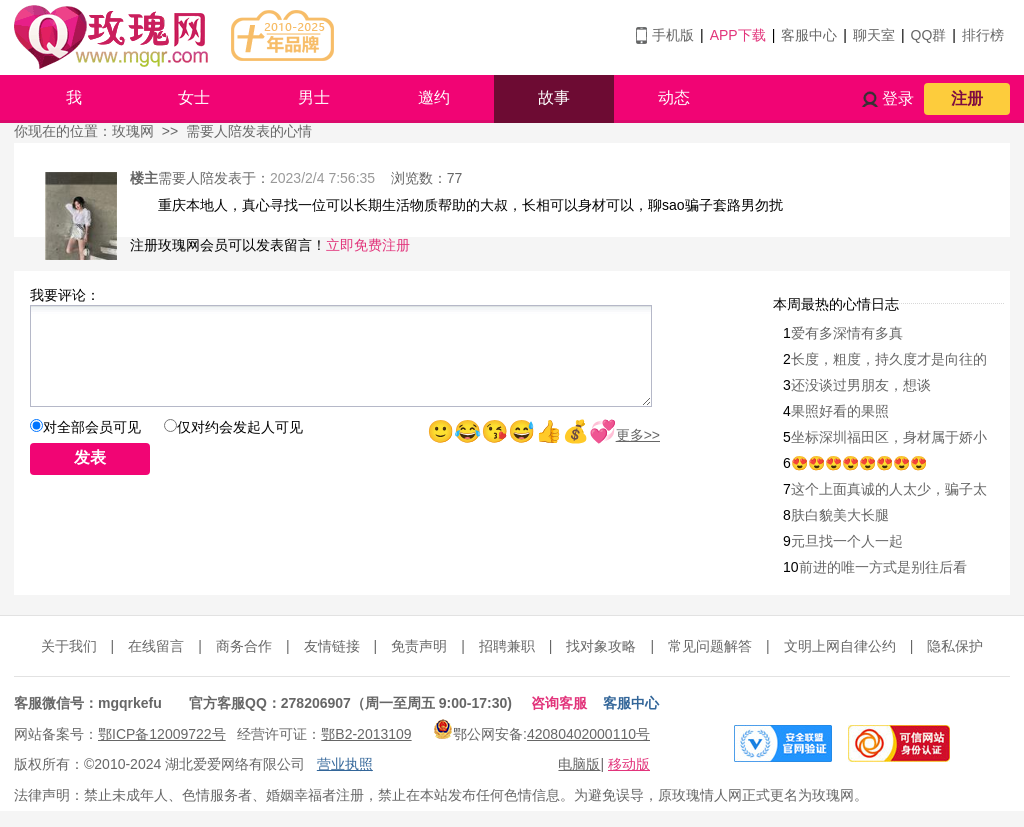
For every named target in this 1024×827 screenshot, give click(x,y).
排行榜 (983, 35)
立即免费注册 (368, 245)
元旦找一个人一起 (847, 541)
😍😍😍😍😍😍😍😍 (859, 463)
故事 (554, 97)
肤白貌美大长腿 (840, 515)
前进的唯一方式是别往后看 (883, 567)
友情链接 (332, 646)
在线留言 (156, 646)
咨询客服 (559, 703)
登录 (898, 98)
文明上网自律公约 (840, 646)
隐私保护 (955, 646)
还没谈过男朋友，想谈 (861, 385)
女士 (194, 97)
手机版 (673, 35)
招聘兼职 (507, 646)
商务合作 (244, 646)
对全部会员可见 (92, 427)
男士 (314, 97)
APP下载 (738, 35)
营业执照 (345, 764)
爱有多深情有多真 (847, 333)
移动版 (629, 764)
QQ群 (929, 35)
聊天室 (874, 35)
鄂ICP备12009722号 (162, 734)
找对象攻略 (601, 646)
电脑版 (579, 764)
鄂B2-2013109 (366, 734)
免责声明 (419, 646)
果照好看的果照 (840, 411)
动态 (674, 97)
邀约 (434, 97)
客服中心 (809, 35)
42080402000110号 (588, 734)
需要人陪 (186, 178)
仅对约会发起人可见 (240, 427)
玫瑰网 (133, 131)
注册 (967, 98)
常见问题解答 (710, 646)
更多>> (638, 435)
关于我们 (69, 646)
